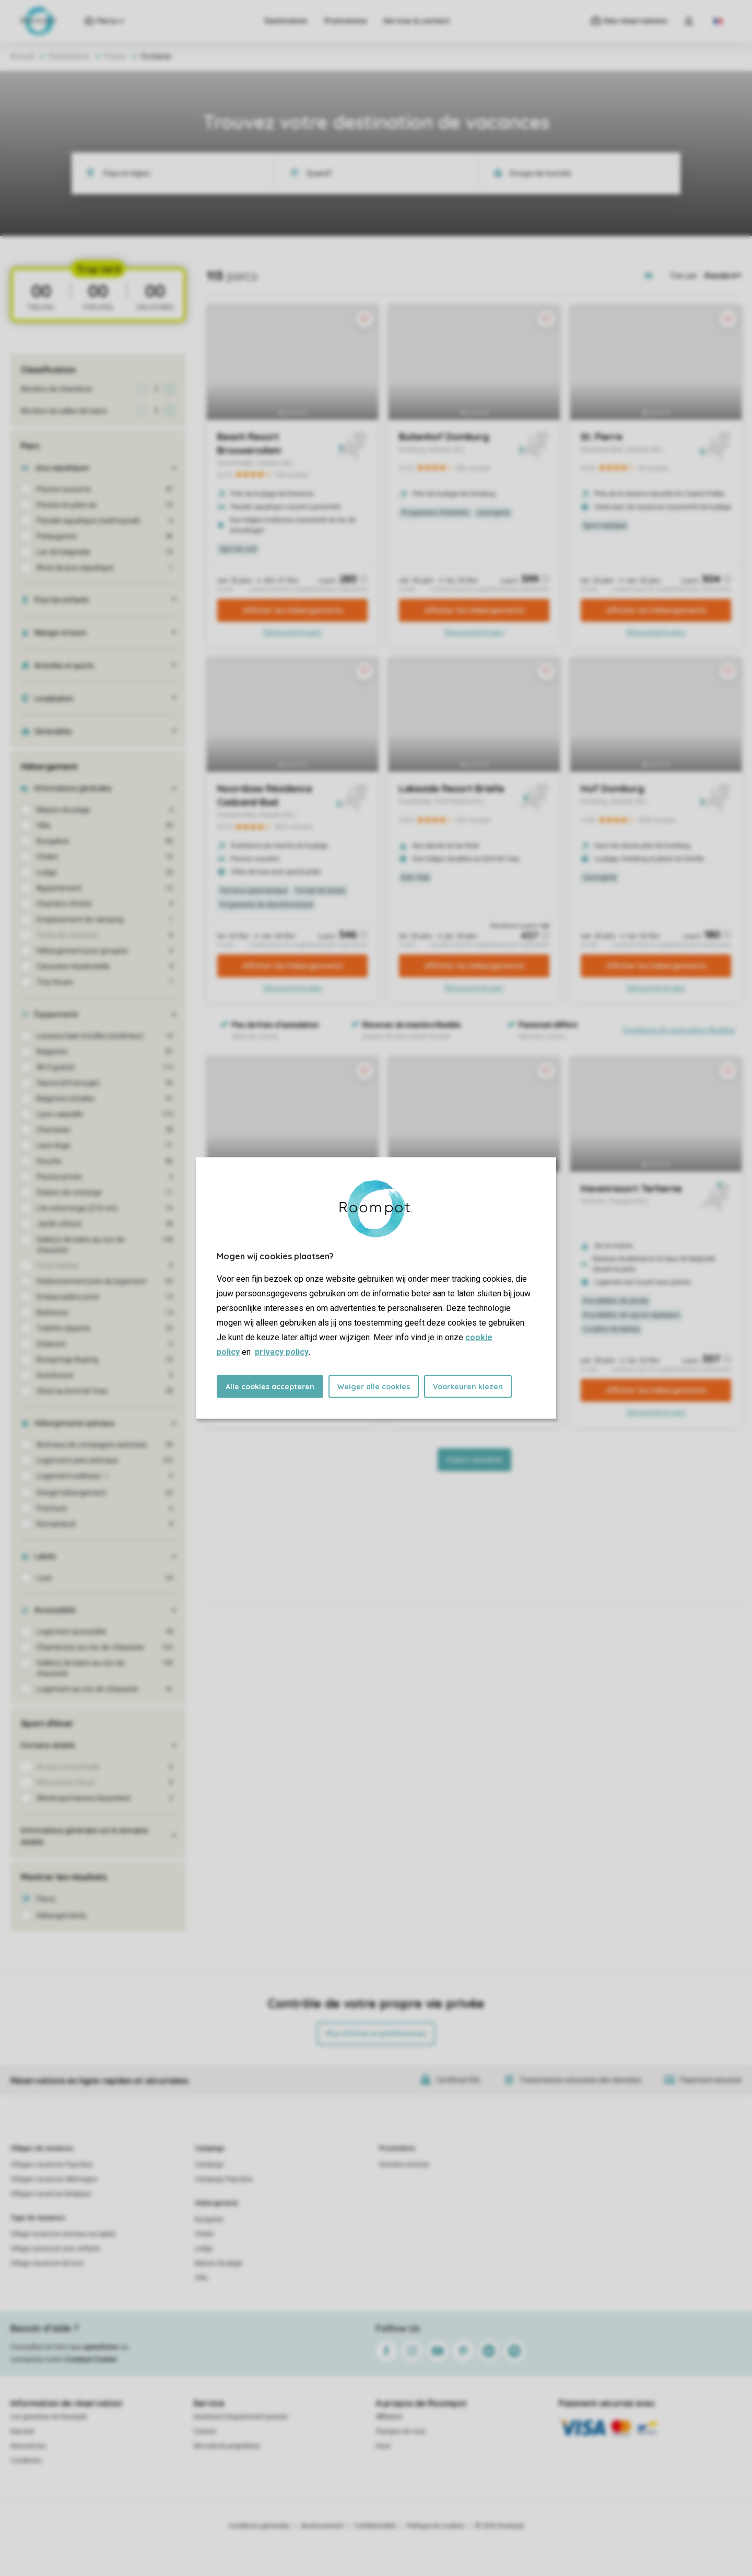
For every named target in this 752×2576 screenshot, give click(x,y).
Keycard (22, 2431)
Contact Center (91, 2359)
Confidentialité (375, 2526)
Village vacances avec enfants (55, 2248)
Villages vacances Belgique (50, 2193)
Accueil (22, 56)
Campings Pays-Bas (224, 2179)
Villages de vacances (42, 2148)
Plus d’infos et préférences (376, 2033)
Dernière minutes (404, 2164)
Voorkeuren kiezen (468, 1386)
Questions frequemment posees (240, 2416)
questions (101, 2347)
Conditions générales (259, 2526)
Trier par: (684, 275)
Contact (204, 2431)
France (115, 56)
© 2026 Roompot (499, 2526)
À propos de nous (401, 2431)
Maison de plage (218, 2263)
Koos (383, 2446)
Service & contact (416, 21)
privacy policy (282, 1352)
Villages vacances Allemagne (53, 2179)
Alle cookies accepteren (270, 1386)
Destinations (69, 56)
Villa (201, 2278)
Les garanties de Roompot (48, 2416)
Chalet (204, 2234)
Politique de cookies (435, 2526)
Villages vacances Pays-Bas (51, 2164)
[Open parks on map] (656, 275)
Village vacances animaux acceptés (63, 2234)
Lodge (204, 2248)
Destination (286, 21)
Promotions (345, 21)
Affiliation (389, 2416)
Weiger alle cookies (373, 1386)
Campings (210, 2148)
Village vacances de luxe (46, 2263)
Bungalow (209, 2219)
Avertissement (322, 2526)
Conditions (26, 2460)
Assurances (28, 2446)
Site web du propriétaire (226, 2446)
